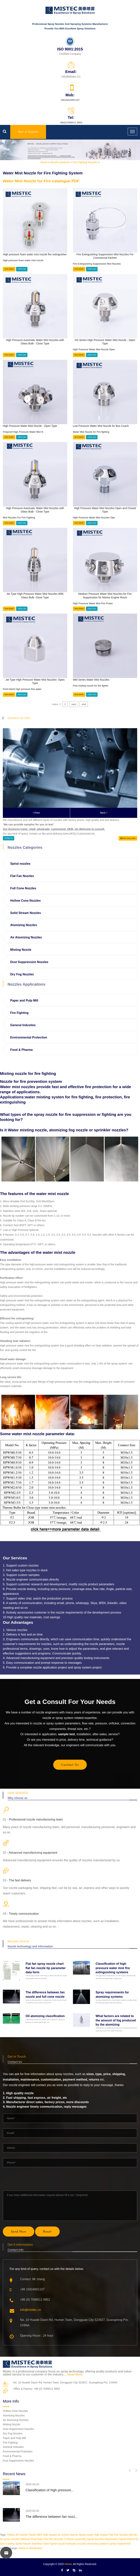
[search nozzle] (4, 131)
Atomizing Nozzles (23, 925)
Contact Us (70, 1764)
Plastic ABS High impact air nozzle (48, 2534)
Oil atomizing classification (45, 2016)
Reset (47, 2231)
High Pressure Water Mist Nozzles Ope (94, 517)
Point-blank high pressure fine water (22, 689)
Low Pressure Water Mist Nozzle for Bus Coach (101, 425)
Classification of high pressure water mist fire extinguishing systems (113, 1968)
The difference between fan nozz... (52, 2517)
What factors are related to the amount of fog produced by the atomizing (116, 2020)
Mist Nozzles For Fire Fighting (19, 517)
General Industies (23, 1025)
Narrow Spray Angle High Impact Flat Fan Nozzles (99, 2534)
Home (43, 162)
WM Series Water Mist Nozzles (91, 679)
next (73, 704)
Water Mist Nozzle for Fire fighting (91, 431)
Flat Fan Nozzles (22, 876)
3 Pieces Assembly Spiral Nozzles (84, 2539)
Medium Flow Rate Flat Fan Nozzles (41, 2539)
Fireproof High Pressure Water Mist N (23, 431)
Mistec (68, 2564)
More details (79, 269)
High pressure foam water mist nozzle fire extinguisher (35, 254)
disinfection (35, 2548)
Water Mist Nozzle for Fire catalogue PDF (41, 181)
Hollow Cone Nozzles (25, 900)
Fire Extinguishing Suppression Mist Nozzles (97, 263)
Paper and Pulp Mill (24, 1000)
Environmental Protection (28, 1037)
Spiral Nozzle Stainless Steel (32, 2543)
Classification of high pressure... (50, 2490)
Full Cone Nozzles (23, 888)
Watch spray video (127, 838)
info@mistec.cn (30, 2309)
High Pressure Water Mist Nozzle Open (94, 349)
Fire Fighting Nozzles (85, 162)
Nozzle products (59, 162)
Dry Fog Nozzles (22, 974)
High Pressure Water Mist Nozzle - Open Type (30, 425)
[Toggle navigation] (132, 131)
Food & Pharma (21, 1049)
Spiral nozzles (20, 863)
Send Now (18, 2231)
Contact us (9, 838)
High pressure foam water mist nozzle (23, 260)
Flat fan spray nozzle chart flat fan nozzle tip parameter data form (46, 1968)
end (84, 704)
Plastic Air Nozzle (17, 2534)
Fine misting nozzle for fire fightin (90, 685)
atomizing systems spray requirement (109, 2543)
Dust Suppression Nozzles (29, 962)
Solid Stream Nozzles (25, 913)
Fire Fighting (19, 1012)
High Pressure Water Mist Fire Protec (93, 603)
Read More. (75, 2374)
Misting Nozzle (20, 949)
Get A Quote (28, 131)
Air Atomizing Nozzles (26, 937)
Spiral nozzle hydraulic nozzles (68, 2543)
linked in (23, 2548)
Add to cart (92, 269)
